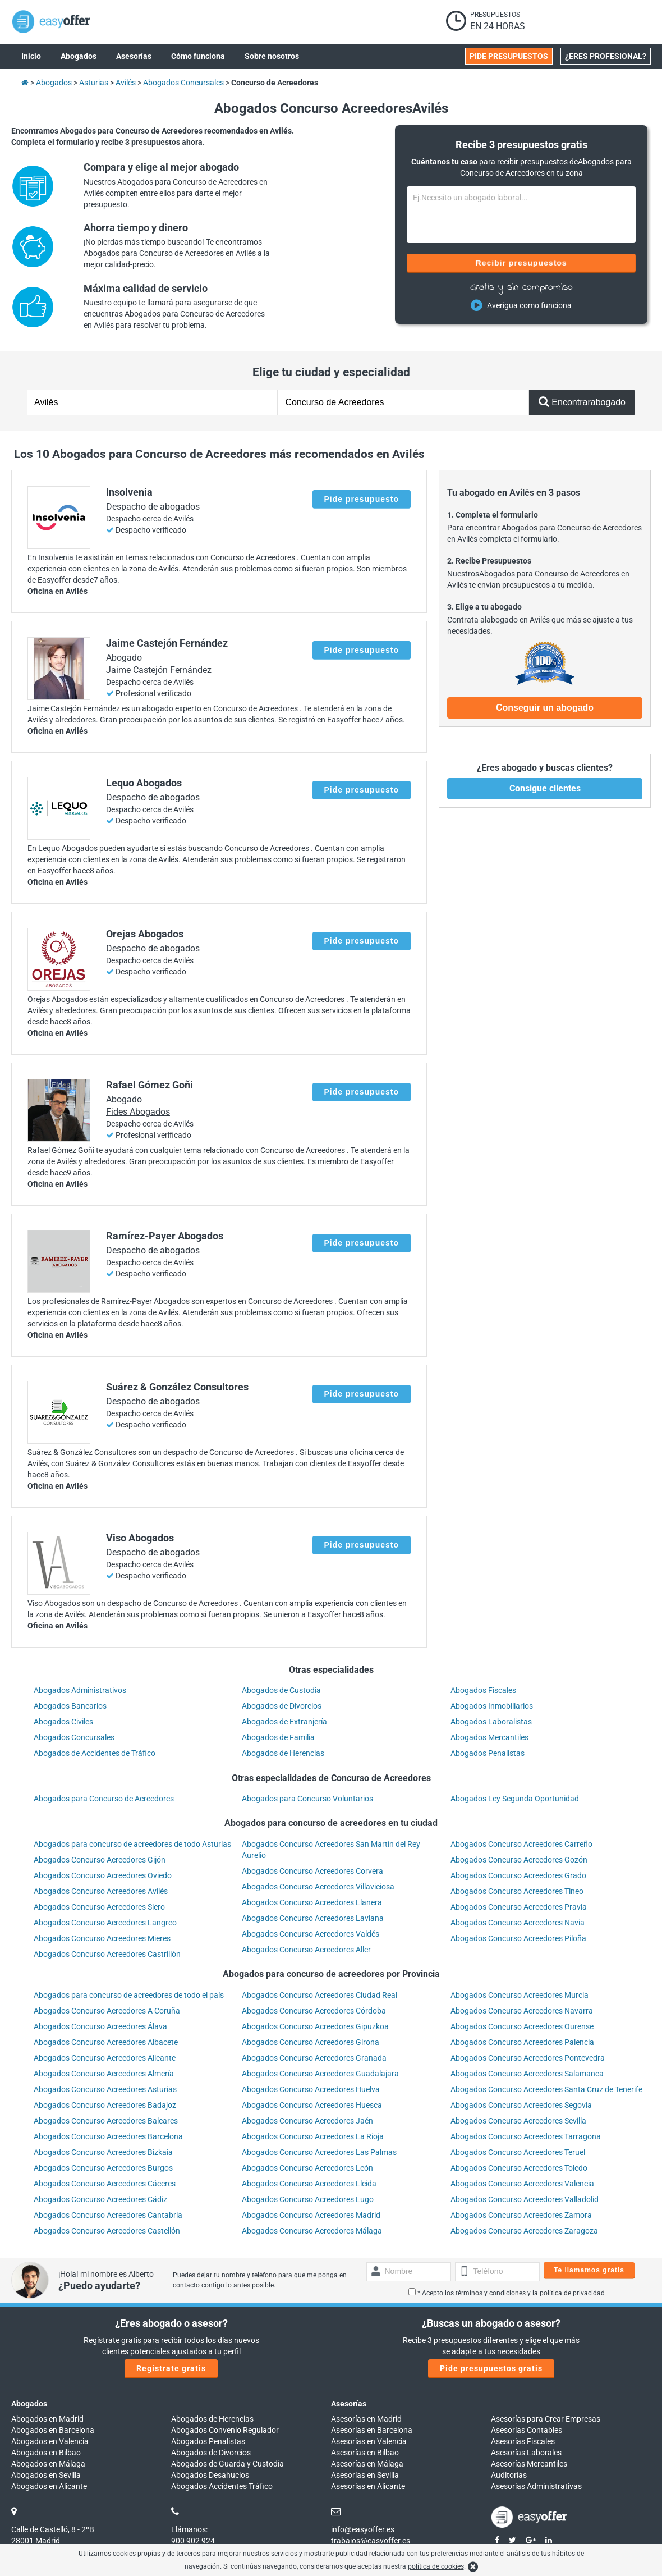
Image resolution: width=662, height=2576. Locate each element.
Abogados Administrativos (80, 1690)
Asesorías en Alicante (368, 2486)
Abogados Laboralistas (491, 1721)
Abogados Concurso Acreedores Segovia (521, 2105)
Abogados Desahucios (210, 2474)
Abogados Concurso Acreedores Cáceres (105, 2183)
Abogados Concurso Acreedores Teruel (517, 2152)
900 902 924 (193, 2540)
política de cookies (436, 2566)
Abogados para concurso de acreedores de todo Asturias (132, 1844)
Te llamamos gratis (589, 2270)
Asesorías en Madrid (366, 2418)
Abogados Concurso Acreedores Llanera (312, 1902)
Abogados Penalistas (487, 1753)
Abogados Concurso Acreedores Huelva (311, 2089)
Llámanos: (189, 2529)
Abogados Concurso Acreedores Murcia (519, 1995)
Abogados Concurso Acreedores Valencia (522, 2183)
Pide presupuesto (361, 499)
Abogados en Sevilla (46, 2474)
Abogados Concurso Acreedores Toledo (518, 2167)
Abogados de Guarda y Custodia (227, 2463)
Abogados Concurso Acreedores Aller (306, 1949)
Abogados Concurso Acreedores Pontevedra (527, 2057)
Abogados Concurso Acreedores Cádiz (100, 2199)
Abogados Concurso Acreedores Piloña (518, 1938)
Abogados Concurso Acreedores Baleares (106, 2120)
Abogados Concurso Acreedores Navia (517, 1922)
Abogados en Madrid (47, 2418)
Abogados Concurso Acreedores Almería (104, 2073)
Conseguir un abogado (545, 707)
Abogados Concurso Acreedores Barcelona (108, 2136)
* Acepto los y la (506, 2293)
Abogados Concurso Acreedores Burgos (103, 2167)
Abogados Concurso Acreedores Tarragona (525, 2136)
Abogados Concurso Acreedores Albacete (106, 2042)
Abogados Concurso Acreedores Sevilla (518, 2120)
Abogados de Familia (278, 1737)
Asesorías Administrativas (536, 2486)
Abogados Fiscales (483, 1690)
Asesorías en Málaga (367, 2463)
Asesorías (348, 2403)
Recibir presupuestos (521, 262)
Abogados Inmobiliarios (491, 1705)
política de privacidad (572, 2293)
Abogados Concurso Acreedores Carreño (521, 1844)
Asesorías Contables (526, 2430)
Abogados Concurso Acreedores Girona (310, 2042)
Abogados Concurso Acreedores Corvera (312, 1870)
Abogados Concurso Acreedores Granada (314, 2057)
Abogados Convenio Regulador (225, 2430)
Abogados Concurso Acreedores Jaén (307, 2120)
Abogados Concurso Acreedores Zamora (521, 2215)
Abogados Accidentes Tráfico (222, 2486)
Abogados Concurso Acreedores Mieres (102, 1938)
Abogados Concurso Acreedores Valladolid (524, 2199)
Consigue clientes (545, 788)
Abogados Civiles (63, 1721)
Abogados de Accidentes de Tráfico (94, 1753)
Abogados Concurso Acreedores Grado (518, 1875)
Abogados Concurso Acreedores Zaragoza (524, 2230)
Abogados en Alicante (49, 2486)
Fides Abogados (138, 1111)
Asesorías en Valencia (369, 2441)
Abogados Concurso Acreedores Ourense (522, 2026)
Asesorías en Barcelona (371, 2430)
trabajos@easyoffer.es (370, 2540)
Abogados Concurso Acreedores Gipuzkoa (315, 2026)
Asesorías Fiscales (523, 2441)
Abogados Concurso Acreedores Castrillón (107, 1954)
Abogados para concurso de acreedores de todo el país (129, 1995)
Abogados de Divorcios (281, 1705)
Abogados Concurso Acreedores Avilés (101, 1891)
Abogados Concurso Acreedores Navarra (521, 2010)
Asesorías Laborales (526, 2452)
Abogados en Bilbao (46, 2452)
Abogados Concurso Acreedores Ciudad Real (319, 1995)
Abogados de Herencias (283, 1753)
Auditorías (509, 2474)
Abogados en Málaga (48, 2463)
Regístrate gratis (171, 2368)
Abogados (29, 2403)
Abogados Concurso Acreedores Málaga (312, 2230)
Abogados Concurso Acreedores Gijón (100, 1859)
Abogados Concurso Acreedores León (307, 2167)
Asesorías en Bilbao (365, 2452)
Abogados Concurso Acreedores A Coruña (107, 2010)
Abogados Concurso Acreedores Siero (99, 1906)
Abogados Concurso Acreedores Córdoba (314, 2010)
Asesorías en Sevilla (365, 2474)
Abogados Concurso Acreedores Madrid (311, 2215)
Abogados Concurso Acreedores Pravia (518, 1906)
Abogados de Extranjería (284, 1721)
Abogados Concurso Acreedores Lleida (309, 2183)
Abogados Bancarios (70, 1705)
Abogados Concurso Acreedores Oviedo (103, 1875)
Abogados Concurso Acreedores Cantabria (108, 2215)
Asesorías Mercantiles (529, 2463)
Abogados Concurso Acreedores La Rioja (313, 2136)
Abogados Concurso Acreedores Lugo (308, 2199)
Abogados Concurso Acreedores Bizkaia (103, 2152)
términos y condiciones (491, 2293)
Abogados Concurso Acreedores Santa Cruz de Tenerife (546, 2089)
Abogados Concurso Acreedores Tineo (516, 1891)
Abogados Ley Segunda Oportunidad (514, 1798)
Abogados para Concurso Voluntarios (307, 1798)
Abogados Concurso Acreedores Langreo (105, 1922)
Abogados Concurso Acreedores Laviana (313, 1918)
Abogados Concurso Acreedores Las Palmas (319, 2152)
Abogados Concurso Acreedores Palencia (522, 2042)
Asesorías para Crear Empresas (545, 2418)
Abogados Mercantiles (489, 1737)
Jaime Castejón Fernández (159, 670)
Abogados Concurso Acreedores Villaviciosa (318, 1886)
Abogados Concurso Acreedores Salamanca (527, 2073)
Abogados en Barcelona (52, 2430)
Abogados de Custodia (281, 1690)
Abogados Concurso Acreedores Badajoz (105, 2105)
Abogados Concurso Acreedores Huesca (312, 2105)
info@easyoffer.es (362, 2529)
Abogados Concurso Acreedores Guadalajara (320, 2073)
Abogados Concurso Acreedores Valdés (310, 1933)
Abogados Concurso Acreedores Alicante (105, 2057)
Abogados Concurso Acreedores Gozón (518, 1859)
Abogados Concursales (74, 1737)
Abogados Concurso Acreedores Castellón (107, 2230)
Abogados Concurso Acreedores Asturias (105, 2089)
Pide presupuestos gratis (491, 2368)
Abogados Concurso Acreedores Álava (100, 2026)
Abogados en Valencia (50, 2441)
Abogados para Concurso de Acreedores (104, 1798)
